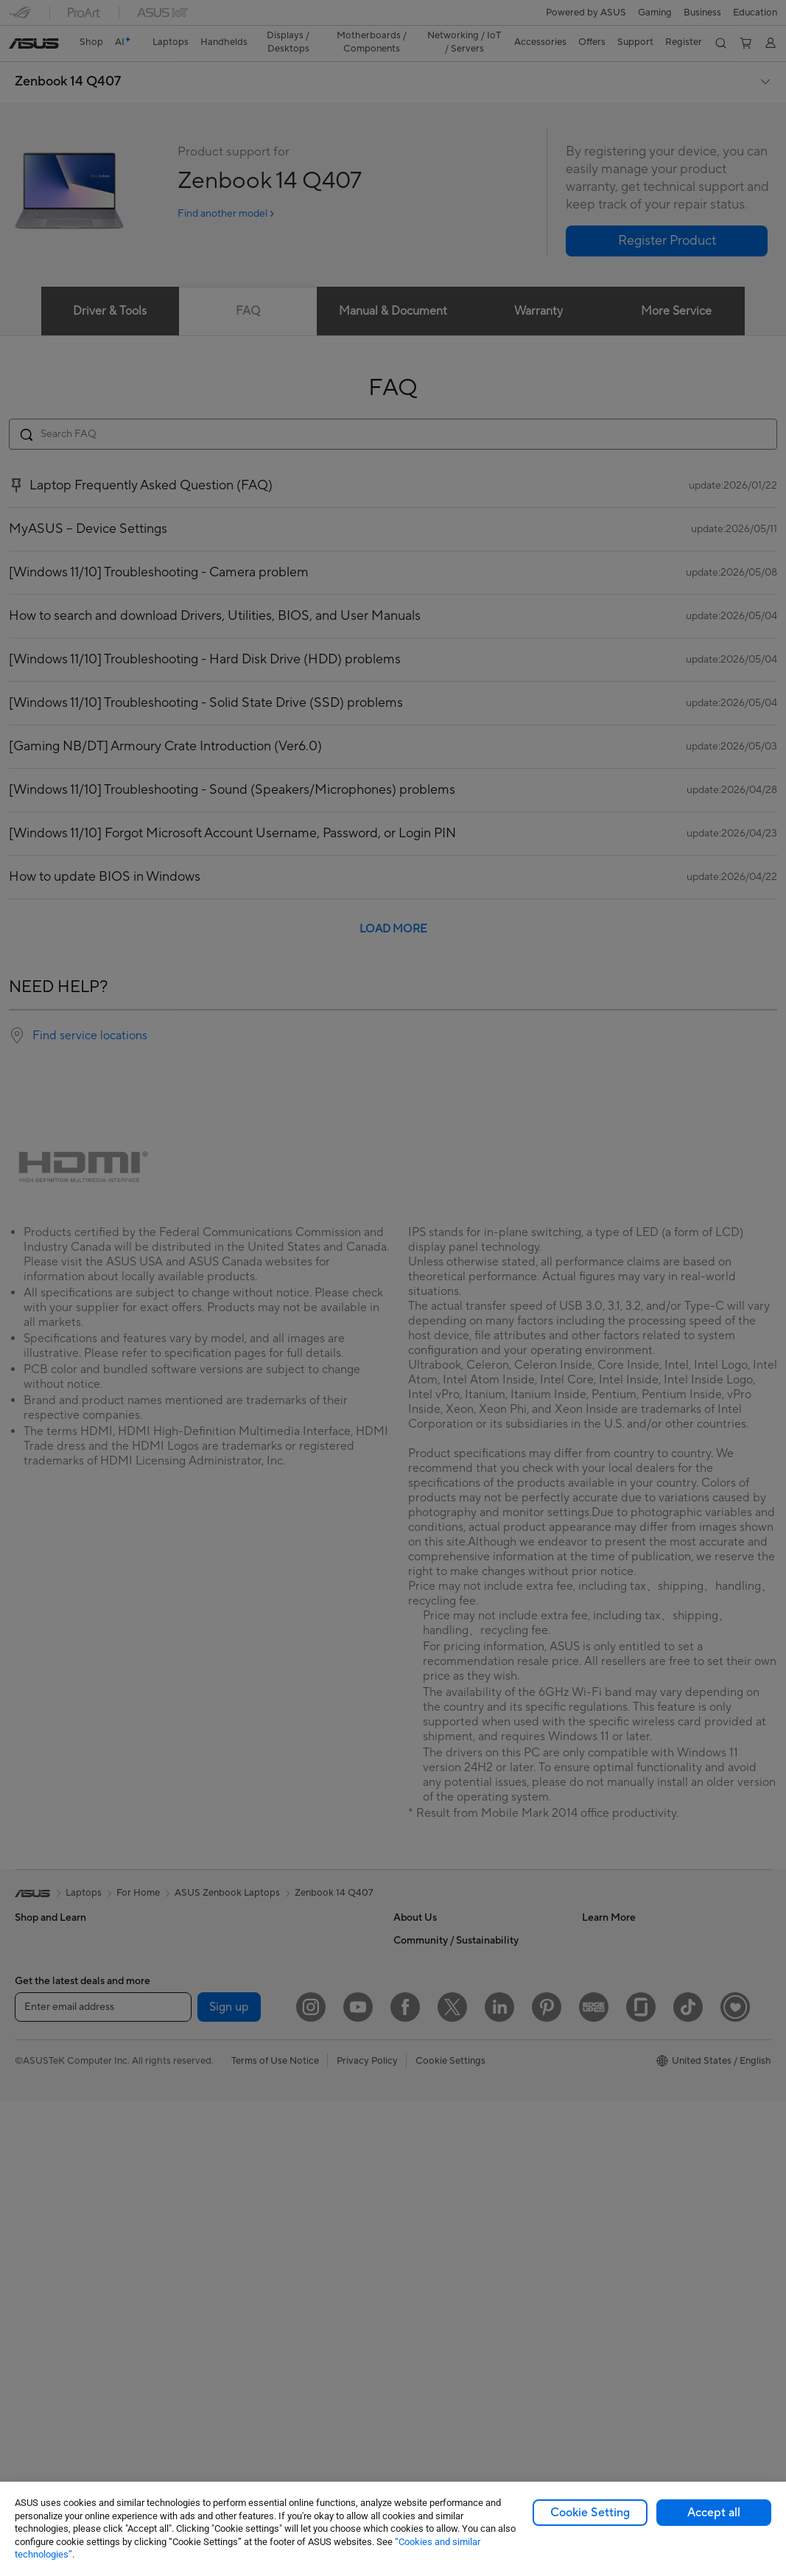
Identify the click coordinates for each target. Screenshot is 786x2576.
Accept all (713, 2512)
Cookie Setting (590, 2512)
